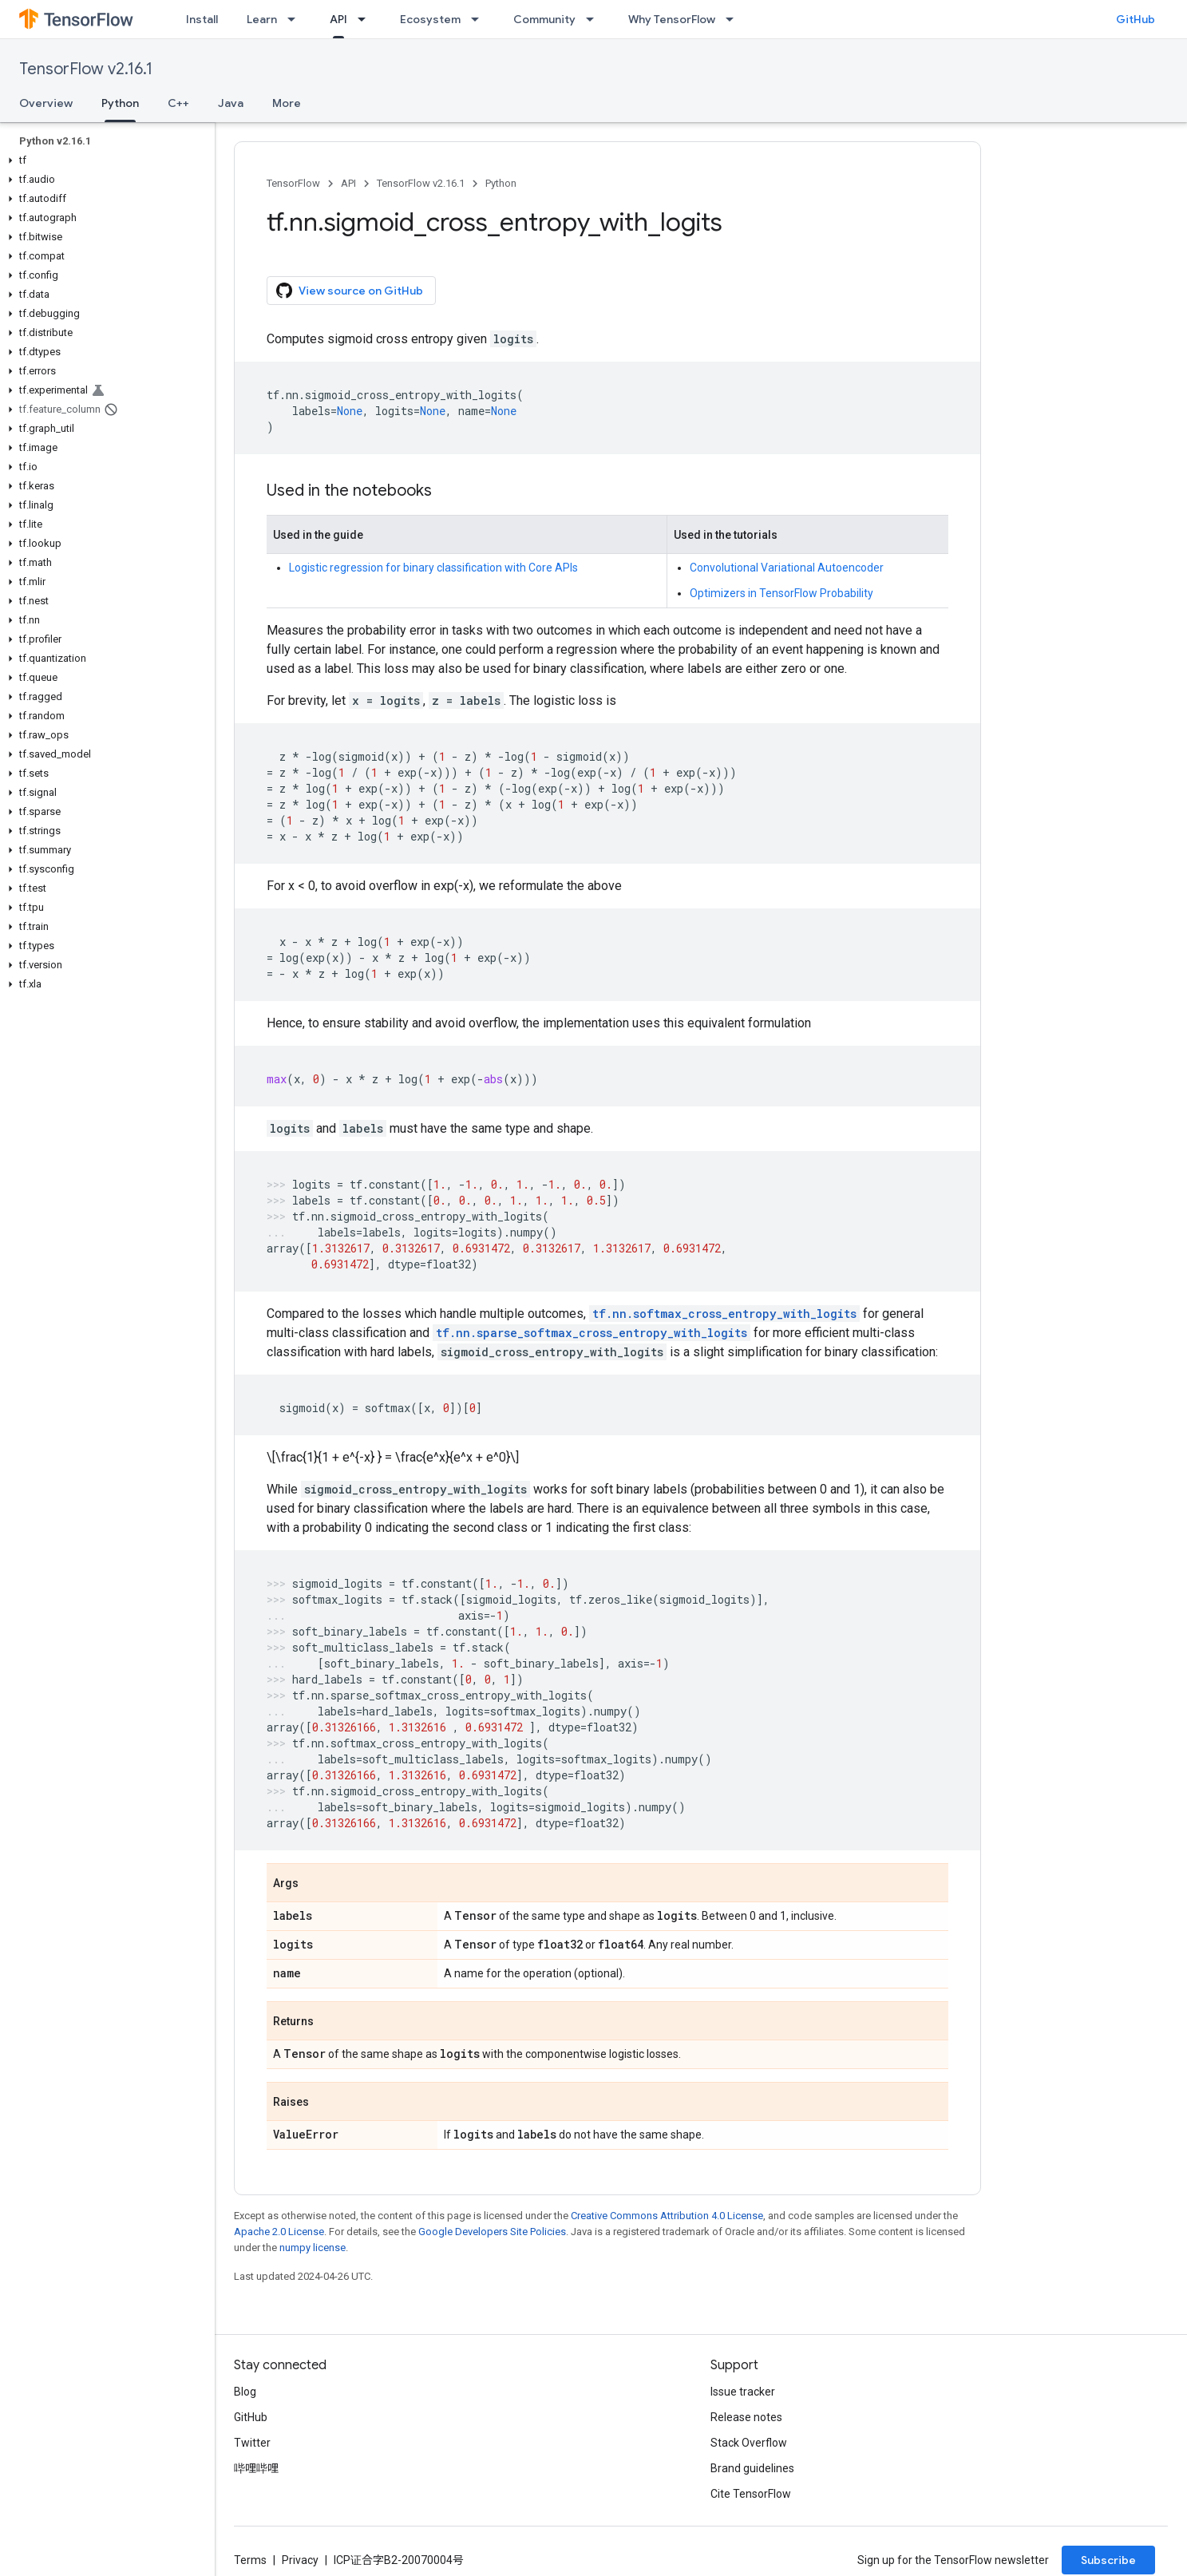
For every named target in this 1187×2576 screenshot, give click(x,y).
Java (230, 103)
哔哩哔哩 (256, 2468)
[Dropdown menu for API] (366, 19)
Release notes (746, 2417)
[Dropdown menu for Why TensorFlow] (734, 19)
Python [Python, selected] (120, 103)
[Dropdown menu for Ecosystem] (480, 19)
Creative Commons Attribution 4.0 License (667, 2216)
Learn (262, 19)
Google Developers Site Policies (492, 2232)
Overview (46, 103)
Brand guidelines (752, 2468)
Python (500, 183)
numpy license (312, 2248)
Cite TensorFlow (750, 2493)
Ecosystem (430, 19)
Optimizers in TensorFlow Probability (781, 593)
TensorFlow (293, 183)
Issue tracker (742, 2391)
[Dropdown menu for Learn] (296, 19)
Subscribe (1108, 2560)
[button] (104, 160)
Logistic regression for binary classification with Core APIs (433, 567)
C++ (178, 103)
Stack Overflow (748, 2442)
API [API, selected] (338, 19)
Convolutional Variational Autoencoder (787, 567)
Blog (245, 2391)
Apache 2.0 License (279, 2232)
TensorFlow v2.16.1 (85, 69)
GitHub (1135, 19)
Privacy (300, 2560)
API (348, 183)
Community (544, 19)
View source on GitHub (349, 291)
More (286, 103)
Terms (250, 2560)
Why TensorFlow (671, 19)
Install (202, 19)
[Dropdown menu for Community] (595, 19)
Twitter (252, 2442)
